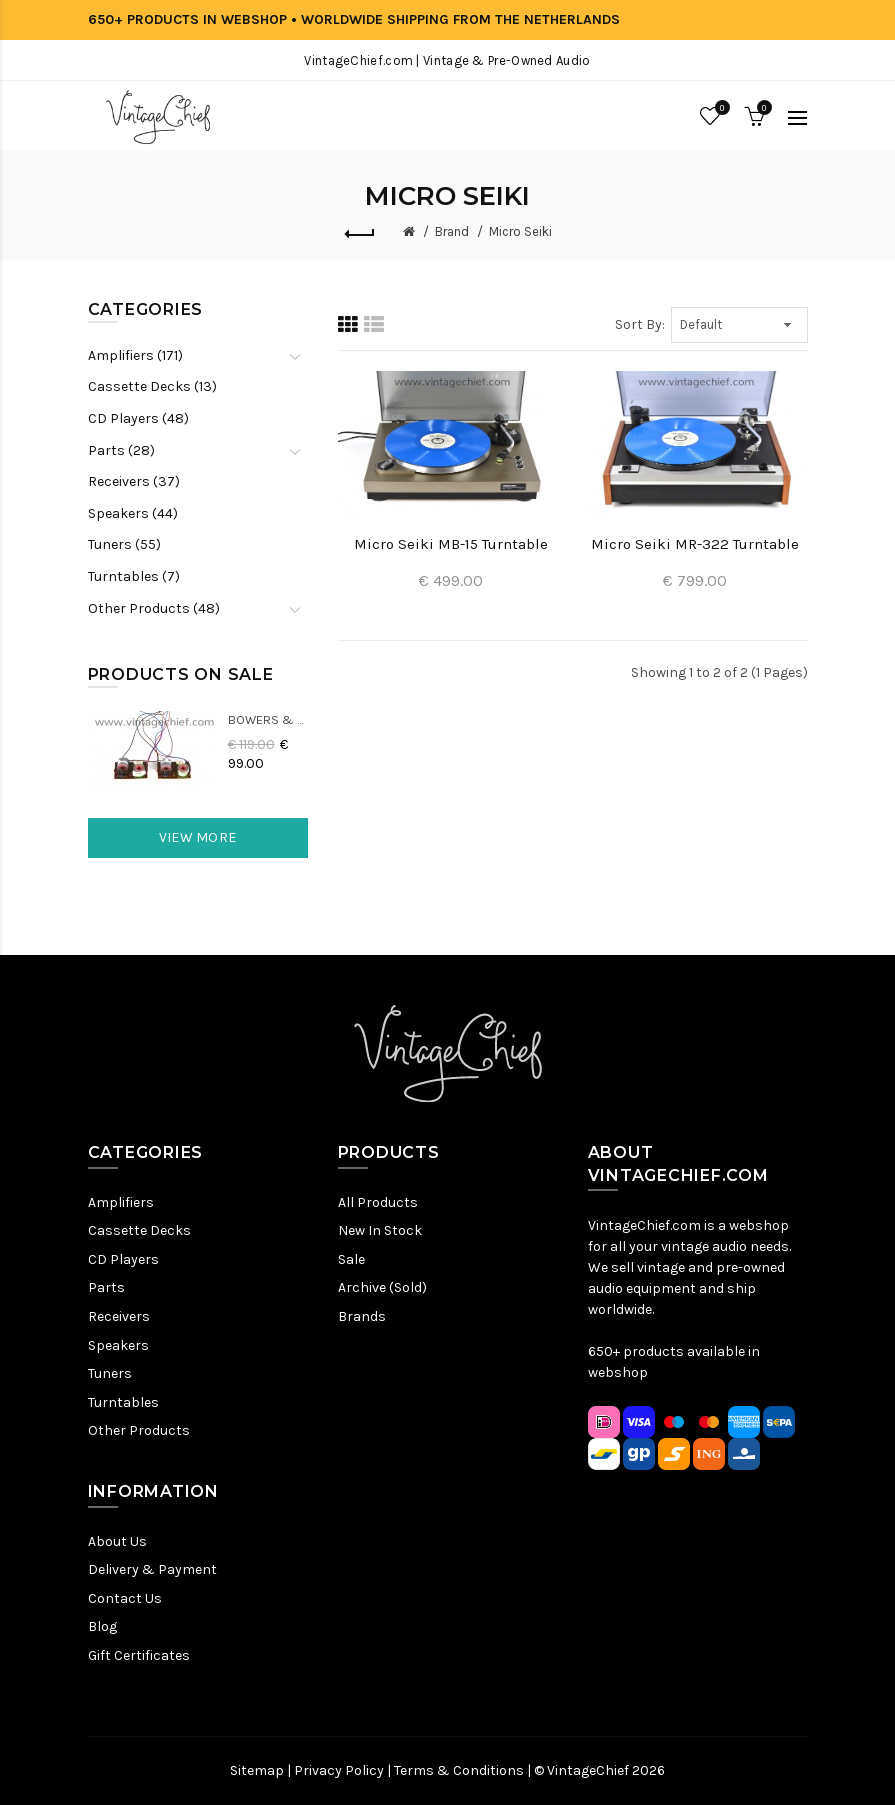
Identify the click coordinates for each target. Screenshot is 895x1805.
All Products (378, 1202)
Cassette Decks (139, 1230)
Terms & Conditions (459, 1770)
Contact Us (125, 1598)
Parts (106, 1287)
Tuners (110, 1373)
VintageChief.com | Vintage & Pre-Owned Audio (447, 60)
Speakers (118, 1345)
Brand (452, 231)
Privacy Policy (339, 1770)
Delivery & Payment (152, 1569)
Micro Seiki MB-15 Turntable (451, 544)
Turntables (123, 1402)
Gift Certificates (139, 1655)
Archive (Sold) (382, 1287)
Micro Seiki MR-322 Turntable (695, 544)
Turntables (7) (134, 576)
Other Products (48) (154, 608)
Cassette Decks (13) (152, 386)
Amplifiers (121, 1202)
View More (198, 837)
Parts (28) (121, 450)
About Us (117, 1541)
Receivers (119, 1316)
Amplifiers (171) (135, 355)
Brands (362, 1316)
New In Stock (380, 1230)
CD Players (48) (138, 418)
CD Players (123, 1259)
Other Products (139, 1430)
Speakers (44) (133, 513)
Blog (102, 1626)
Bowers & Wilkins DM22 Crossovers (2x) (268, 719)
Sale (351, 1259)
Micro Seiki (520, 231)
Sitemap (257, 1770)
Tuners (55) (124, 544)
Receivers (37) (134, 481)
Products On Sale (181, 674)
